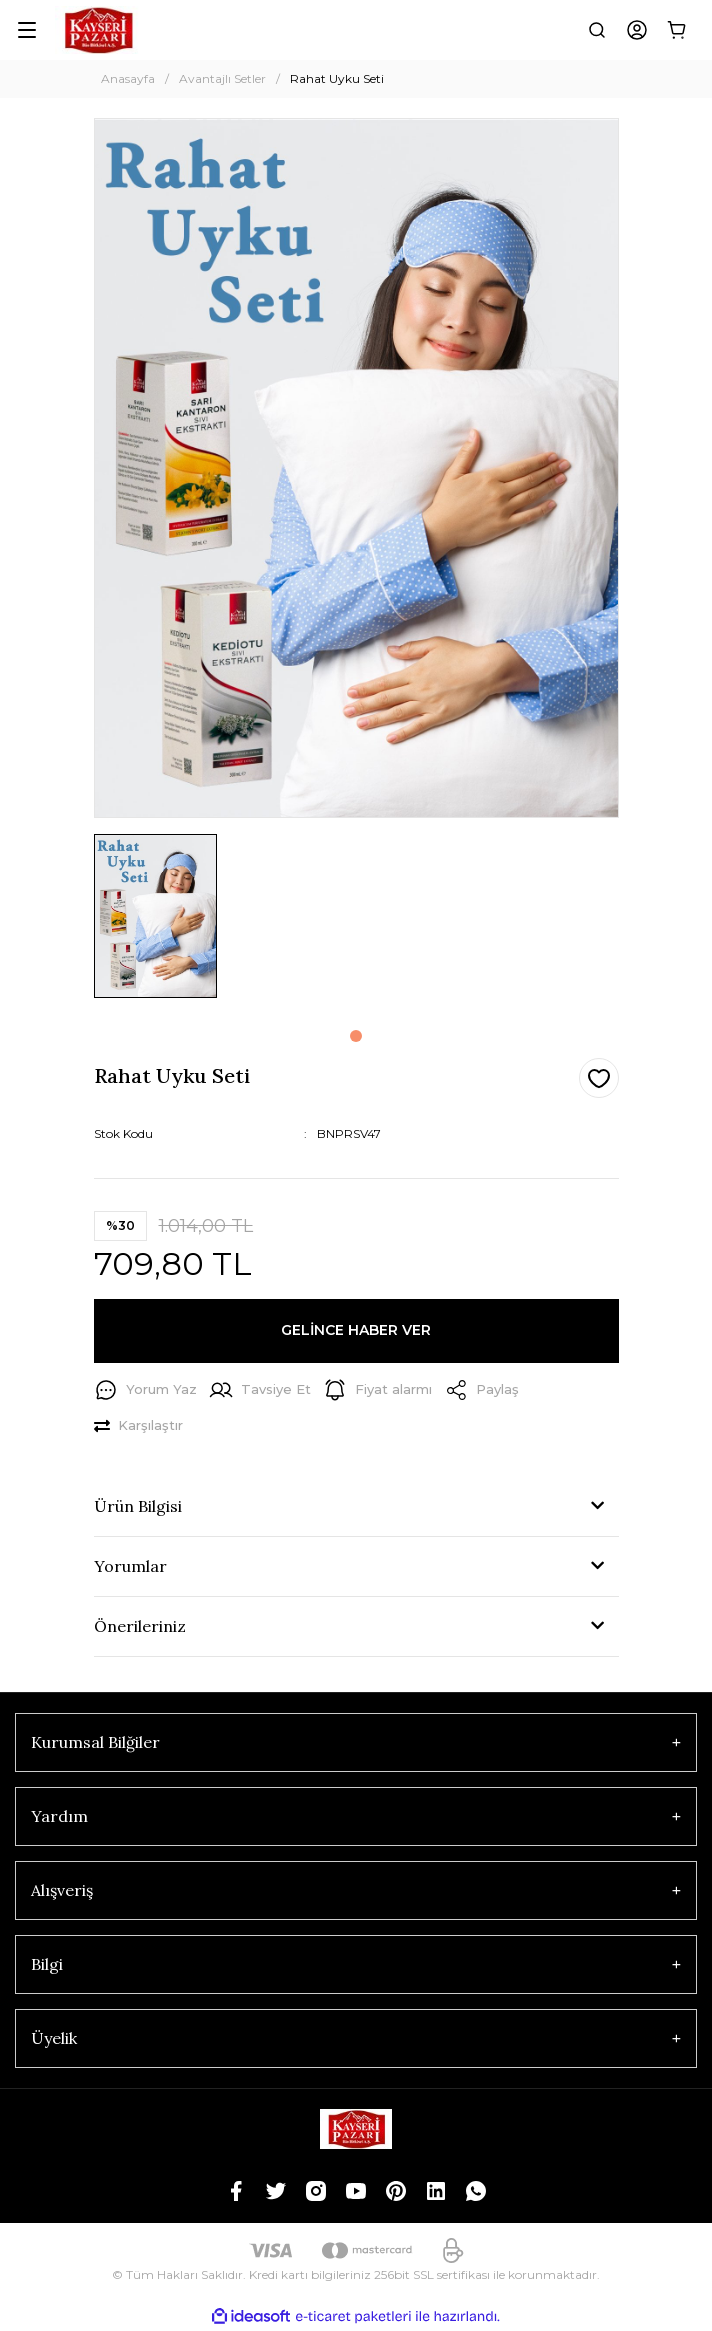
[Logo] (98, 30)
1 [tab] (356, 1036)
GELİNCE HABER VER (356, 1330)
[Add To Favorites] (599, 1078)
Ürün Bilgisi (138, 1506)
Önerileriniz (140, 1626)
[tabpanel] (155, 924)
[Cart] (677, 30)
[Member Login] (637, 30)
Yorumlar (130, 1566)
